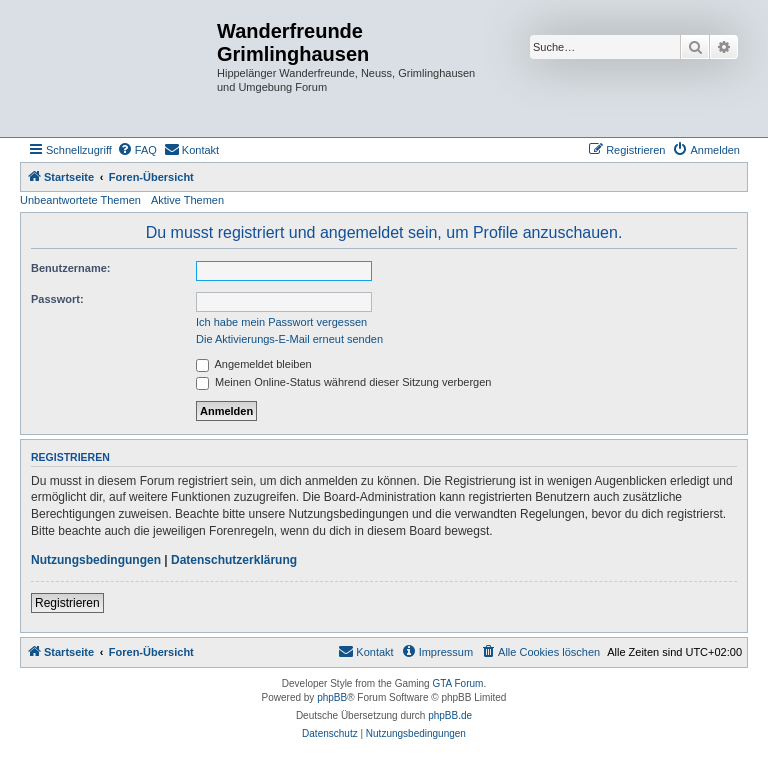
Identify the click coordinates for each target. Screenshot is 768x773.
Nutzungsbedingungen (96, 560)
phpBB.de (450, 715)
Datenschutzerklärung (234, 560)
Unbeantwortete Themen (80, 200)
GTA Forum (457, 683)
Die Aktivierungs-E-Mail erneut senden (289, 339)
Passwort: (57, 299)
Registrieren (67, 603)
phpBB (332, 697)
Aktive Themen (187, 200)
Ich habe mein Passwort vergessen (281, 322)
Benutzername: (70, 268)
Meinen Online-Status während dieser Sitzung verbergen (343, 382)
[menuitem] (137, 150)
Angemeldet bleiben (254, 364)
